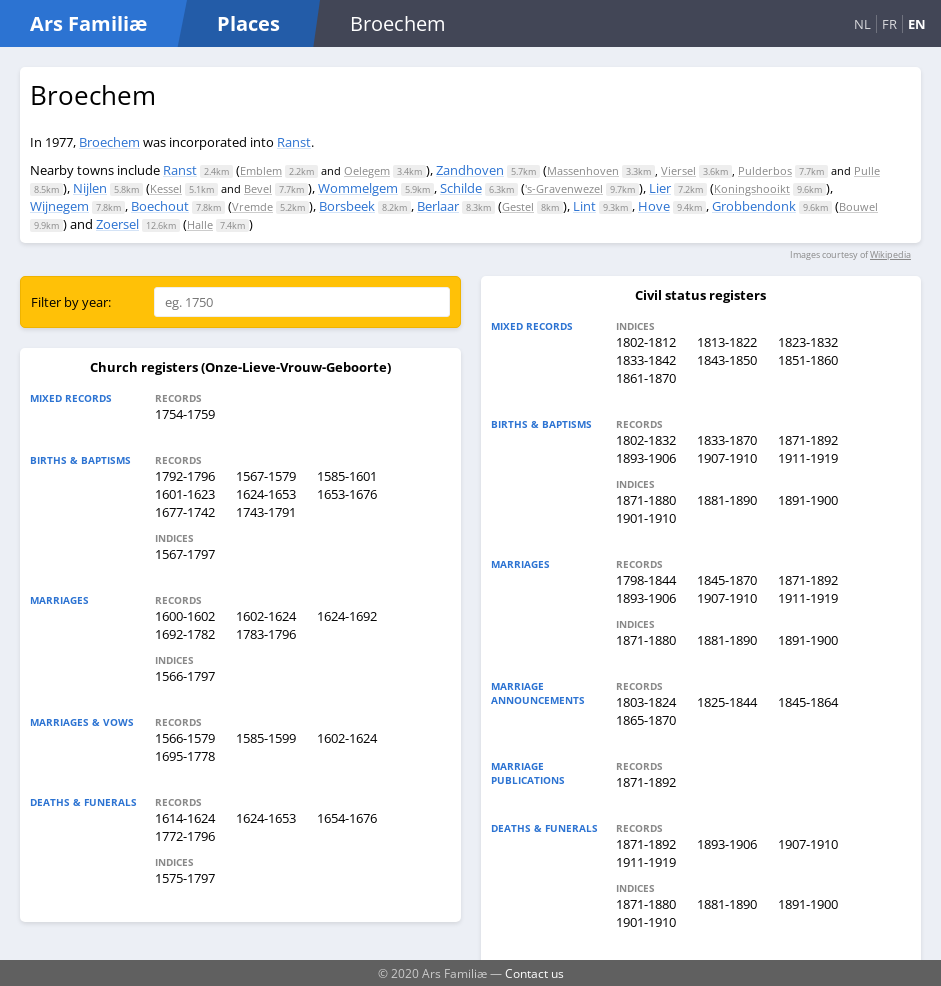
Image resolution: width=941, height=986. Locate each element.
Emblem (261, 170)
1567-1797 (185, 554)
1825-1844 (727, 702)
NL (862, 24)
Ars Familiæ (88, 23)
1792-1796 (185, 476)
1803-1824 (646, 702)
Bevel (258, 188)
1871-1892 (808, 440)
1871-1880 (646, 500)
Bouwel (858, 206)
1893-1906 (646, 458)
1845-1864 (808, 702)
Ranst (294, 142)
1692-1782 (185, 634)
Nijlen (90, 188)
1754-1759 (185, 414)
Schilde (461, 188)
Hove (654, 206)
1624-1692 (347, 616)
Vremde (252, 206)
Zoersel (117, 224)
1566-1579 (185, 738)
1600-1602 (185, 616)
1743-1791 (266, 512)
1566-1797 (185, 676)
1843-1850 (727, 360)
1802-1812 (646, 342)
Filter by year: (71, 302)
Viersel (678, 170)
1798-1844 (646, 580)
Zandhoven (470, 170)
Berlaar (438, 206)
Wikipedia (890, 254)
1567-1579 (266, 476)
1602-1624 (266, 616)
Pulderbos (765, 170)
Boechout (160, 206)
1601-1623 (185, 494)
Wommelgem (358, 188)
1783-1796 (266, 634)
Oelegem (367, 170)
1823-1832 (808, 342)
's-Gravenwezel (564, 188)
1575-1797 (185, 878)
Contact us (534, 973)
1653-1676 (347, 494)
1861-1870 (646, 378)
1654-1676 (347, 818)
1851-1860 (808, 360)
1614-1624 (185, 818)
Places (248, 23)
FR (889, 24)
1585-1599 (266, 738)
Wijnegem (59, 206)
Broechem (109, 142)
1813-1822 (727, 342)
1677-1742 (185, 512)
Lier (660, 188)
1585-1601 (347, 476)
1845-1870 (727, 580)
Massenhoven (583, 170)
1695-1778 (185, 756)
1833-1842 (646, 360)
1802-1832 (646, 440)
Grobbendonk (754, 206)
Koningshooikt (752, 188)
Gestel (518, 206)
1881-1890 (727, 500)
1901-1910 (646, 518)
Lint (584, 206)
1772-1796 (185, 836)
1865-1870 (646, 720)
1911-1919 (808, 458)
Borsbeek (347, 206)
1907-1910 (727, 458)
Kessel (166, 188)
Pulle (867, 170)
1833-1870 (727, 440)
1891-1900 (808, 500)
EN (917, 24)
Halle (200, 224)
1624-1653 (266, 494)
